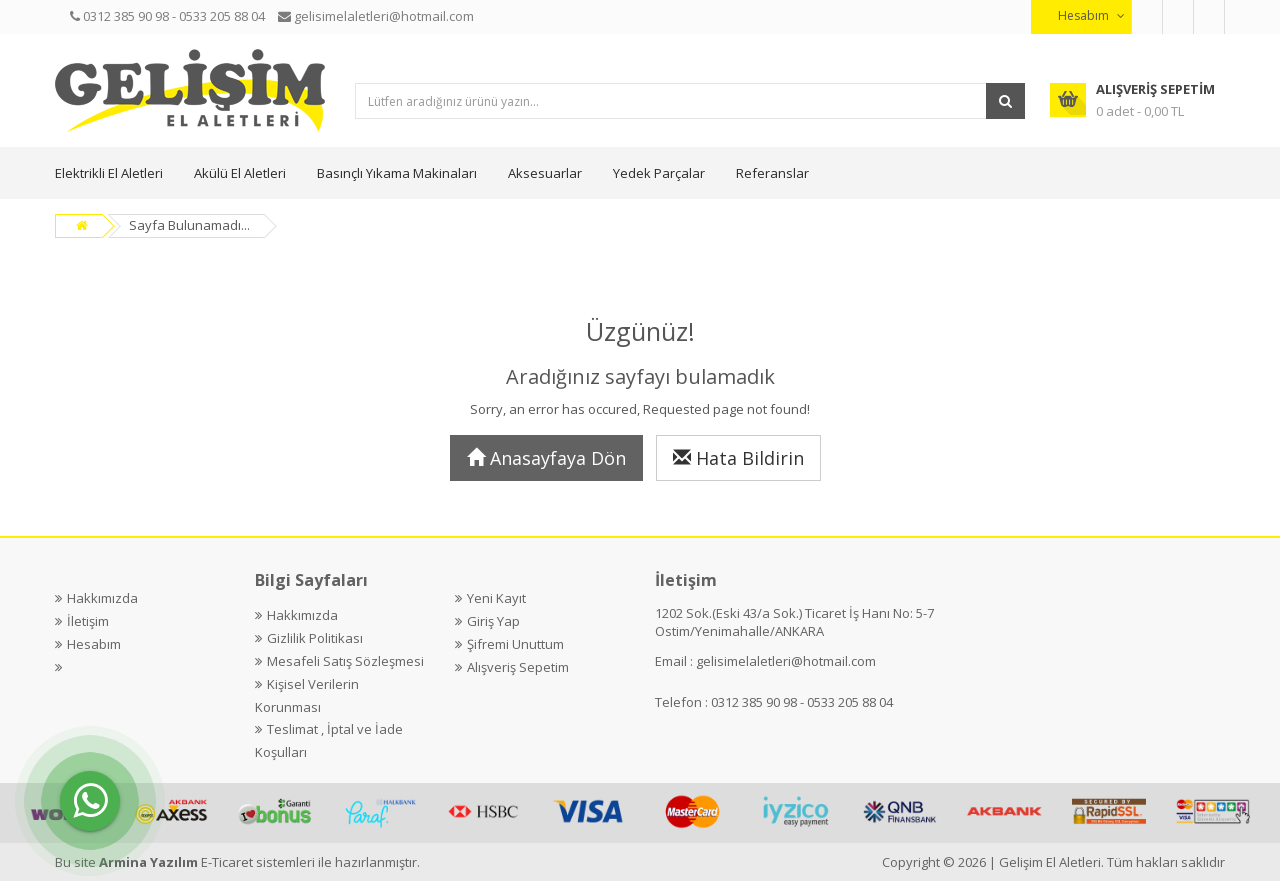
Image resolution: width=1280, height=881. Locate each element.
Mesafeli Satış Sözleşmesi (345, 661)
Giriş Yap (493, 621)
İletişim (88, 621)
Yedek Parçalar (659, 173)
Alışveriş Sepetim (518, 667)
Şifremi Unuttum (515, 644)
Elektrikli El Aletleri (109, 173)
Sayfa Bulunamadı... (189, 225)
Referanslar (772, 173)
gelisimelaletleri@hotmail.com (786, 661)
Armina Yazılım (150, 862)
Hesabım (94, 644)
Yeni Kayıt (496, 598)
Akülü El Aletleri (240, 173)
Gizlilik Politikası (315, 638)
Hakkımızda (102, 598)
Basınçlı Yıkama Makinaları (397, 173)
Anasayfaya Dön (546, 458)
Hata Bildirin (738, 458)
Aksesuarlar (545, 173)
